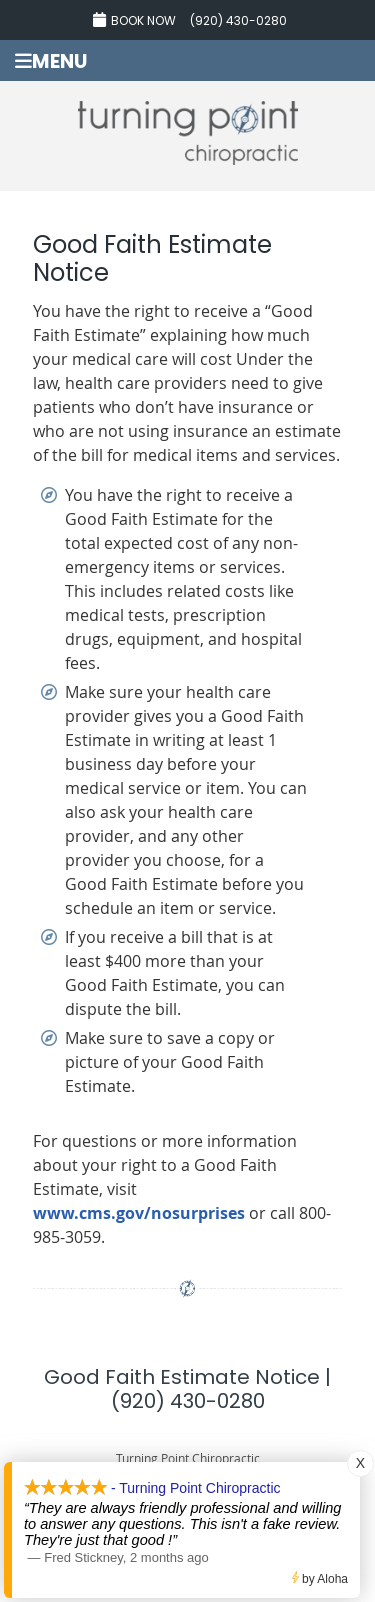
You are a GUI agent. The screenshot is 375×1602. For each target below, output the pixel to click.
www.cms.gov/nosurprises (139, 1213)
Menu (51, 60)
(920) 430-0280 (238, 20)
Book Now (134, 20)
